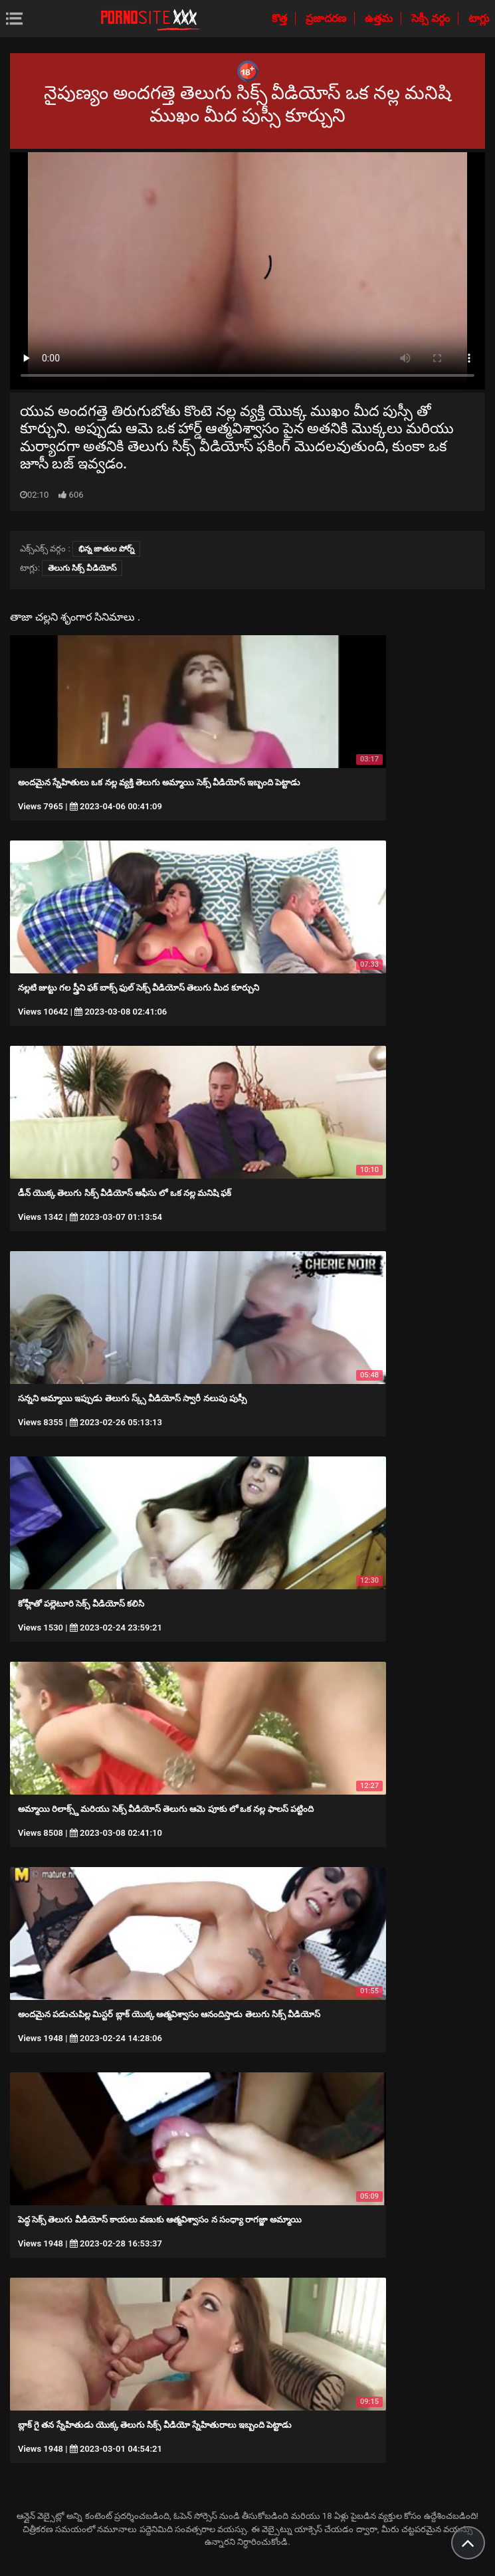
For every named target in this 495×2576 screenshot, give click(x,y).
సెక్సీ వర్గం (431, 18)
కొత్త (281, 18)
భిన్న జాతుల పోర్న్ (106, 548)
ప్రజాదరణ (327, 18)
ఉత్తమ (380, 18)
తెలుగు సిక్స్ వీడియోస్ (82, 568)
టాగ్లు (479, 18)
